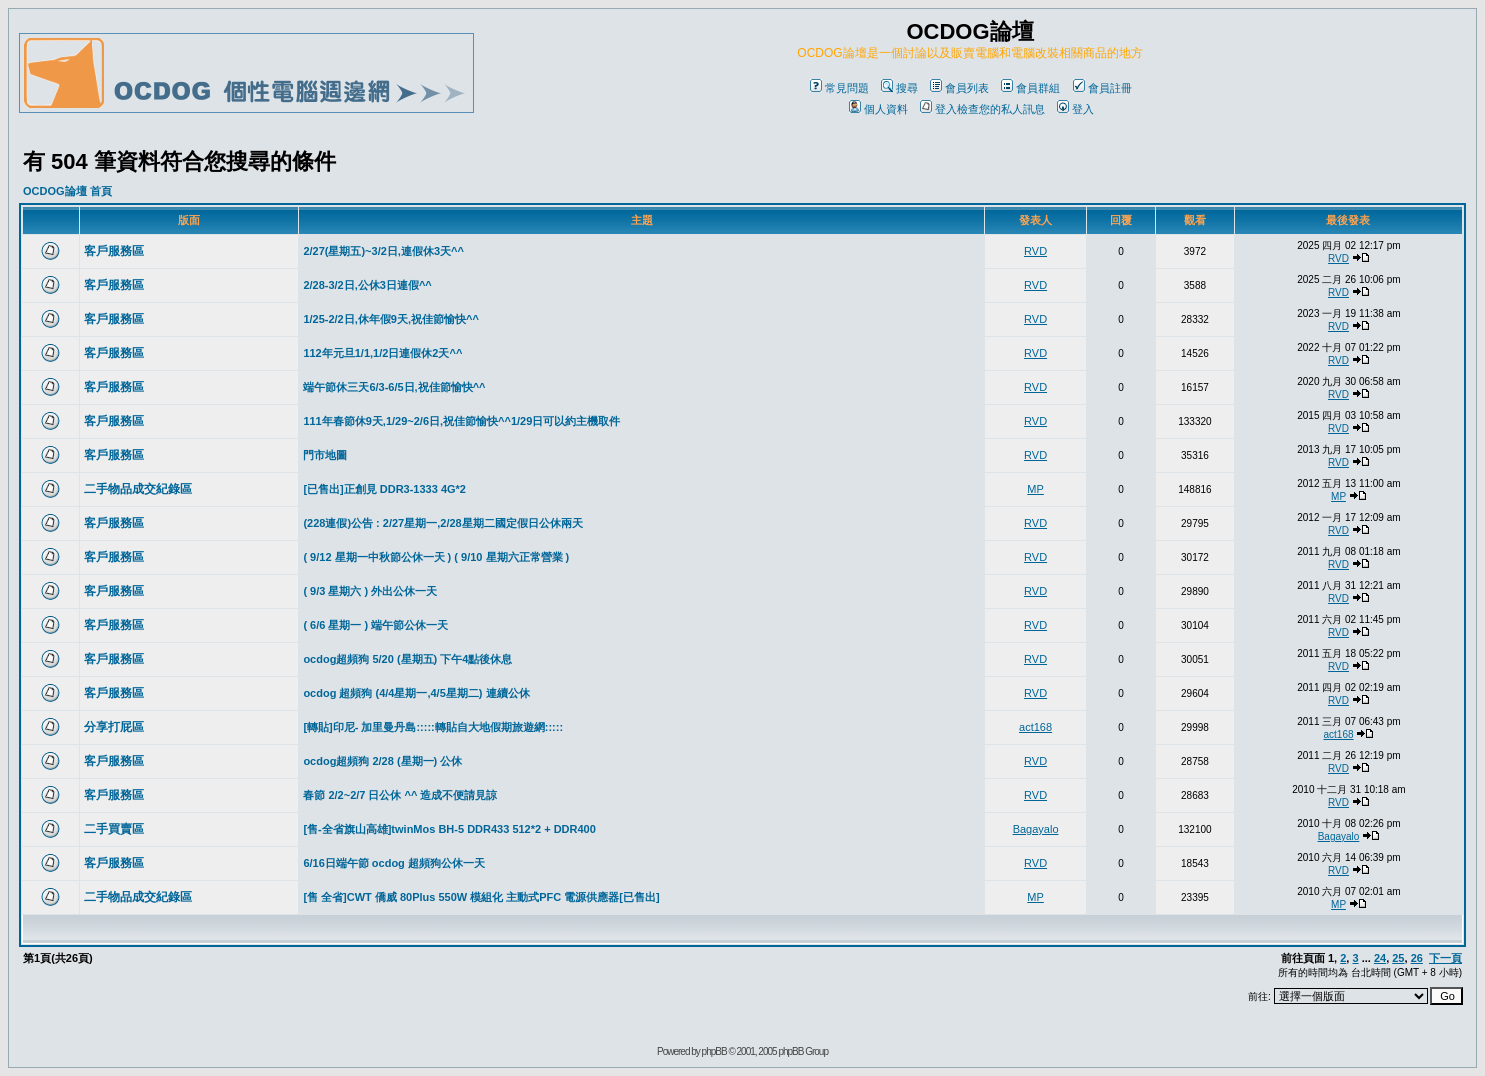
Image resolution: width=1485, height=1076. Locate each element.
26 (1417, 958)
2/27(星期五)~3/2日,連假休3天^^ (383, 251)
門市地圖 (325, 455)
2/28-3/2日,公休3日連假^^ (367, 285)
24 (1380, 958)
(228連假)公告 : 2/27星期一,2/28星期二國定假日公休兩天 (442, 523)
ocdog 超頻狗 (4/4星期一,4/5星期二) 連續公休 (416, 693)
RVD (1035, 251)
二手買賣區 (114, 829)
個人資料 (878, 109)
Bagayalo (1036, 829)
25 (1398, 958)
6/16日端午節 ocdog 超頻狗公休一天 (394, 863)
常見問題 (839, 88)
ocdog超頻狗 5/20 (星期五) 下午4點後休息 (407, 659)
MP (1035, 489)
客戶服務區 (114, 251)
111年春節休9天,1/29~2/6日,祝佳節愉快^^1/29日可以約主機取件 (461, 421)
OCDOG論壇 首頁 (67, 191)
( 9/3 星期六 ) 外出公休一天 (370, 591)
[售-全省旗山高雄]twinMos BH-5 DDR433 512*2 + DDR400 (449, 829)
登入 (1075, 109)
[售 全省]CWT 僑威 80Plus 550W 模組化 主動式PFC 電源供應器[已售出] (481, 897)
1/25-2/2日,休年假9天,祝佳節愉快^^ (390, 319)
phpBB (714, 1051)
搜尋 (899, 88)
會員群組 (1030, 88)
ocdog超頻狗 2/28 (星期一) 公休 (382, 761)
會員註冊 (1102, 88)
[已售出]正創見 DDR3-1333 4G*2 (384, 489)
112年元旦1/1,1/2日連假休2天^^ (382, 353)
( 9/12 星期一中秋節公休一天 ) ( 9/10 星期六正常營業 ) (436, 557)
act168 (1035, 727)
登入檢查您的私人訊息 (982, 109)
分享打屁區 (114, 727)
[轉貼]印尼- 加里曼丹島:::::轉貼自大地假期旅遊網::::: (433, 727)
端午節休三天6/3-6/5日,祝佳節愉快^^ (394, 387)
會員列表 (959, 88)
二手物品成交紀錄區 (138, 489)
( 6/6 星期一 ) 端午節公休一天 (375, 625)
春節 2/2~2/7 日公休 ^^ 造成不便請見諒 (400, 795)
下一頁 (1445, 958)
